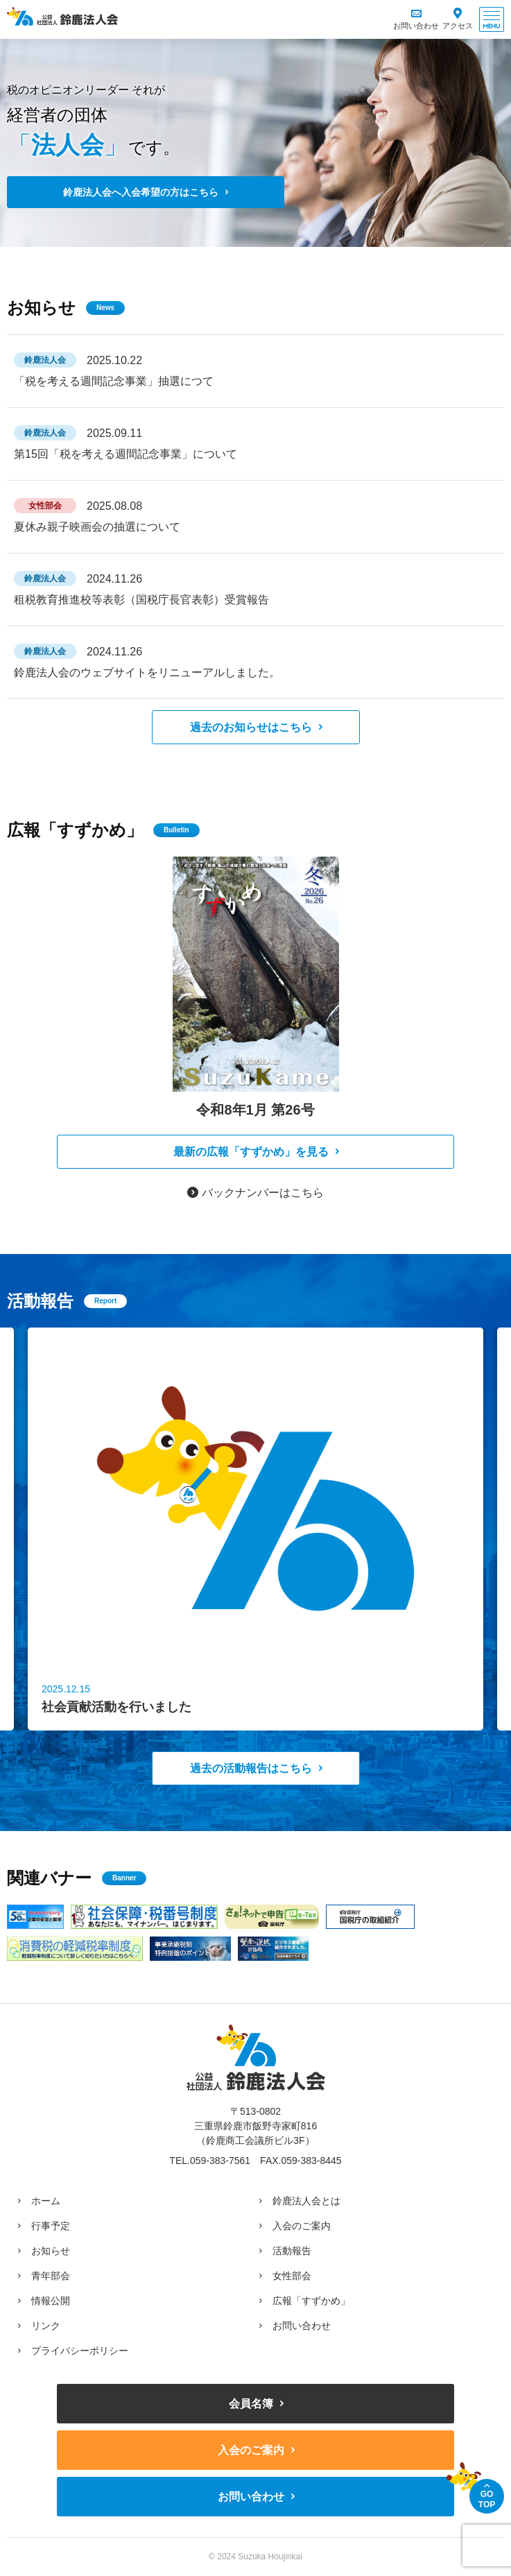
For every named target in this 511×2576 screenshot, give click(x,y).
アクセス (457, 26)
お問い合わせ (416, 26)
